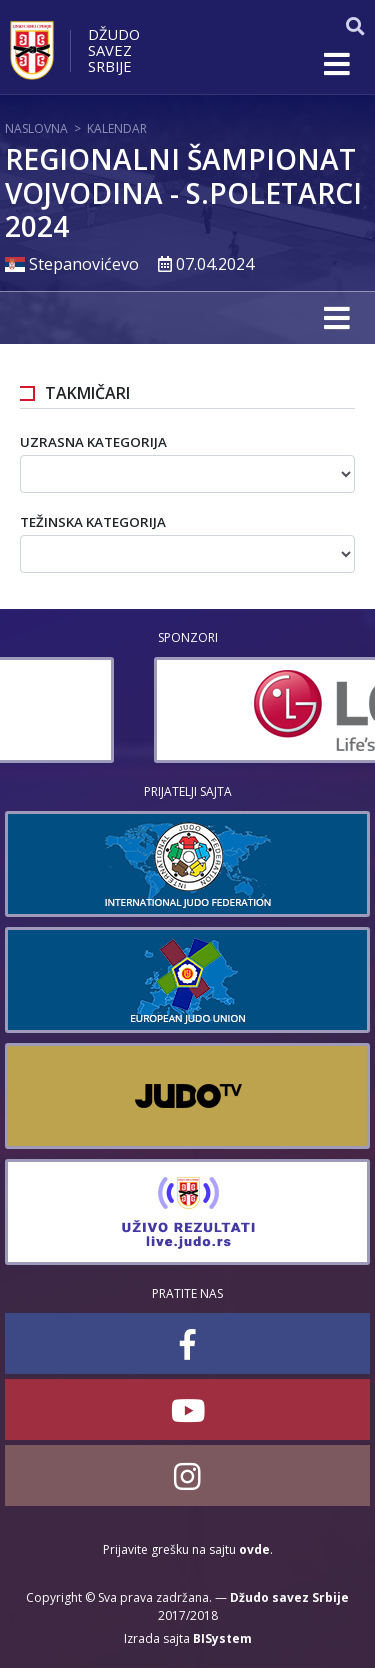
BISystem (222, 1638)
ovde (254, 1549)
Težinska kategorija (93, 522)
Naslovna (36, 128)
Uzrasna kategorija (93, 442)
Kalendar (117, 128)
